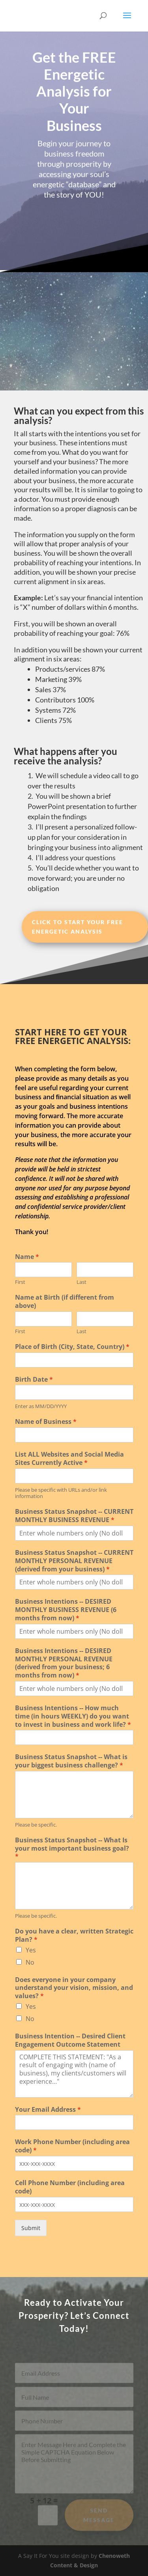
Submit (30, 2228)
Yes (31, 1950)
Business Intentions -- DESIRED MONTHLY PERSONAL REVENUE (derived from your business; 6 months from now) (63, 1663)
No (30, 1962)
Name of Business (46, 1422)
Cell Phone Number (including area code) (70, 2187)
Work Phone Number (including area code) (72, 2146)
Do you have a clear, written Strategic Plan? (74, 1935)
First (20, 1282)
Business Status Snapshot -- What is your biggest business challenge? (71, 1761)
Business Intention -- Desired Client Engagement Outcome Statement (70, 2040)
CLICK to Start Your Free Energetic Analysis (77, 927)
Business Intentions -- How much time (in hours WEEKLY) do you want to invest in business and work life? (73, 1716)
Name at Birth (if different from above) (64, 1301)
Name (27, 1257)
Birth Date (34, 1379)
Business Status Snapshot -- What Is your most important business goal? (72, 1848)
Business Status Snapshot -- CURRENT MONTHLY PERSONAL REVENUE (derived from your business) (74, 1561)
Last (81, 1282)
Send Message (98, 2519)
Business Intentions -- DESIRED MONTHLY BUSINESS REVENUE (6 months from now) (65, 1609)
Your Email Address (48, 2109)
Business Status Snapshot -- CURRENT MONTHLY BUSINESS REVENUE (74, 1515)
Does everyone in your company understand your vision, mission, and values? (74, 1988)
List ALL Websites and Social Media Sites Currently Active (69, 1458)
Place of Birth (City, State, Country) (72, 1347)
